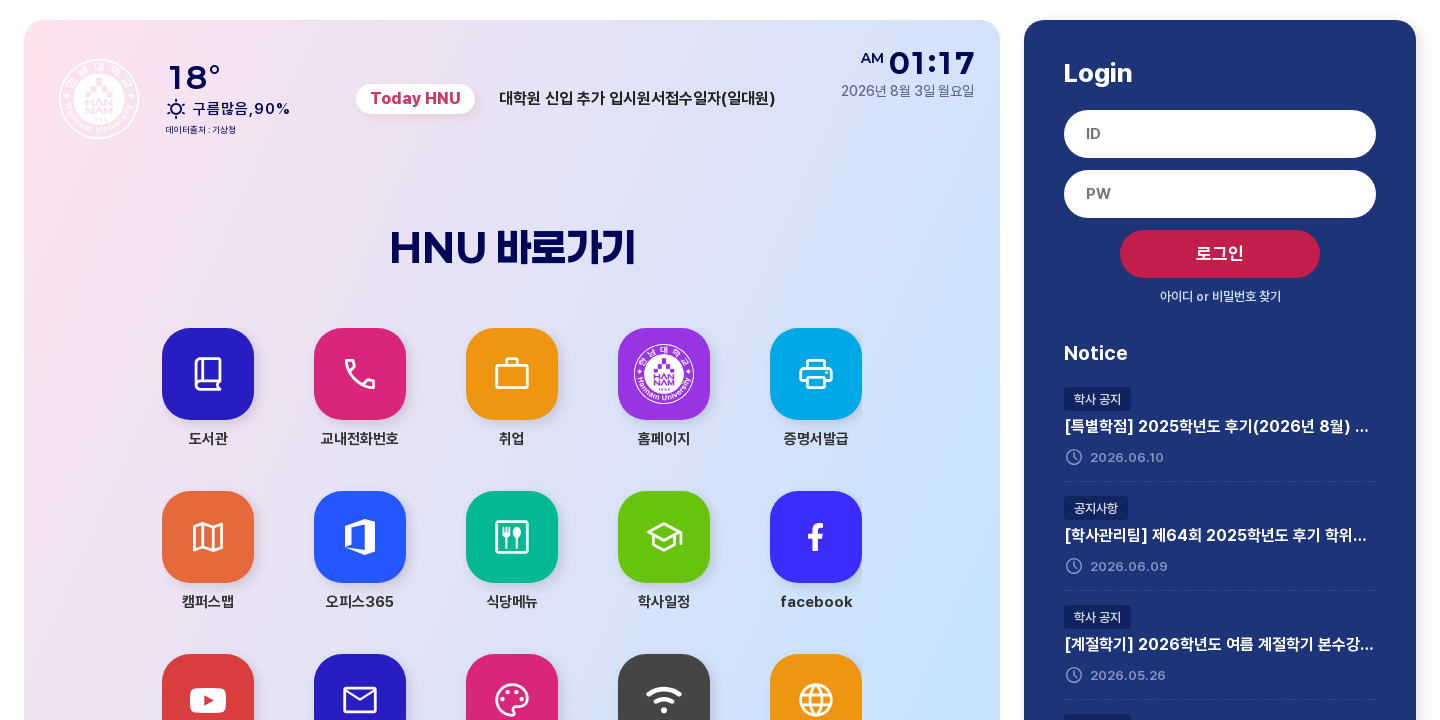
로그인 (1220, 253)
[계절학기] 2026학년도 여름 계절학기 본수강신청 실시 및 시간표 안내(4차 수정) (1220, 645)
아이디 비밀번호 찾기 (1220, 296)
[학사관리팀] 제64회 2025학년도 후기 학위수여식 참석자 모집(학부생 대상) (1220, 536)
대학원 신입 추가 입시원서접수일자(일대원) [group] (637, 98)
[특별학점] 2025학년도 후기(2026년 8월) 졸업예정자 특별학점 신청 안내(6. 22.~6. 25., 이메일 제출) (1220, 427)
